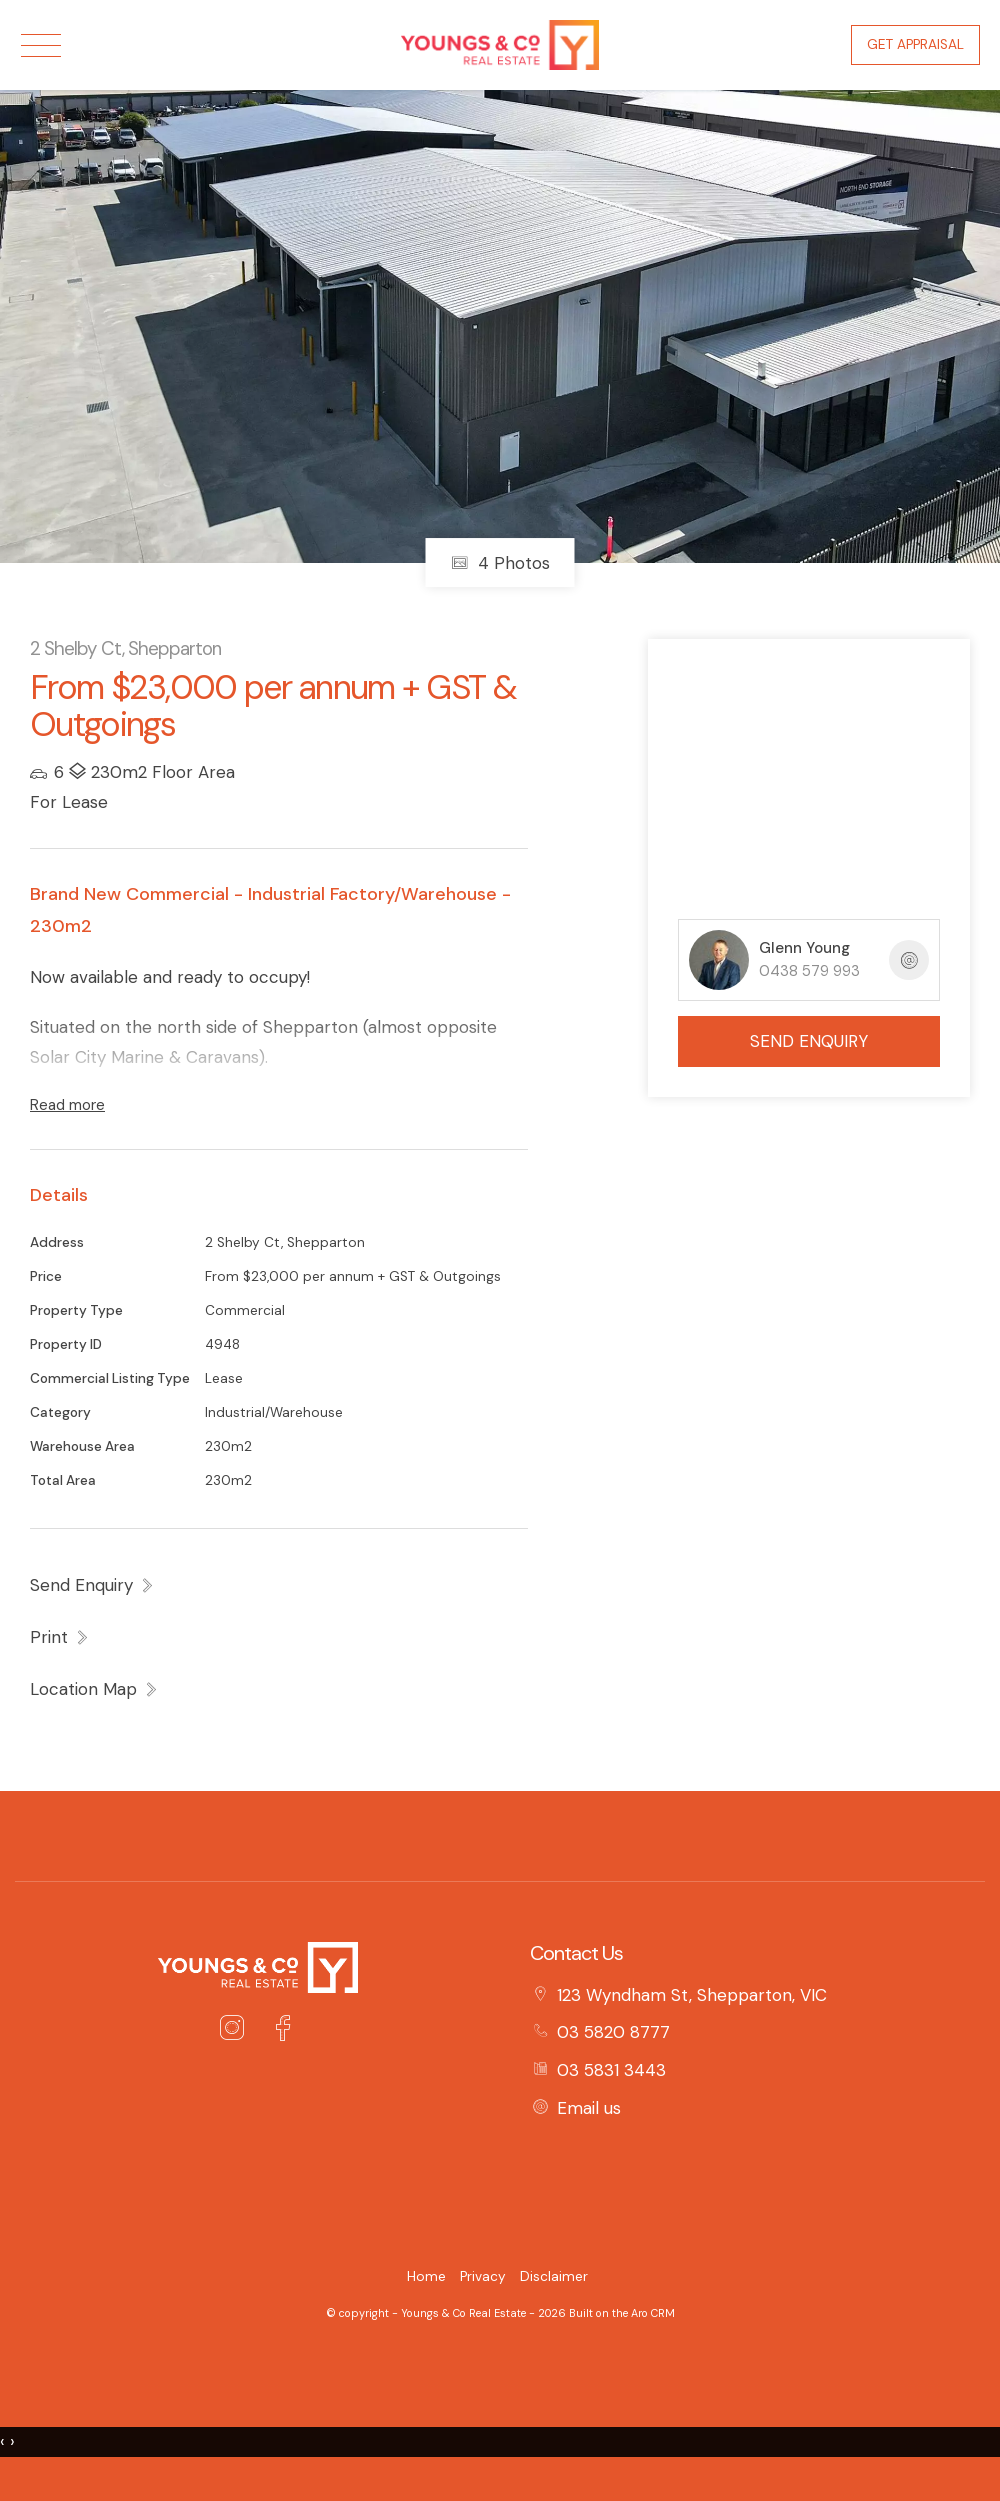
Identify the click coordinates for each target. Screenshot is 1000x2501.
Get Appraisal (915, 44)
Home (426, 2276)
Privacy (483, 2276)
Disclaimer (554, 2276)
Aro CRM (653, 2313)
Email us (589, 2108)
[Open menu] (41, 45)
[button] (60, 1637)
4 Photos (500, 563)
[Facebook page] (282, 2031)
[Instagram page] (237, 2031)
